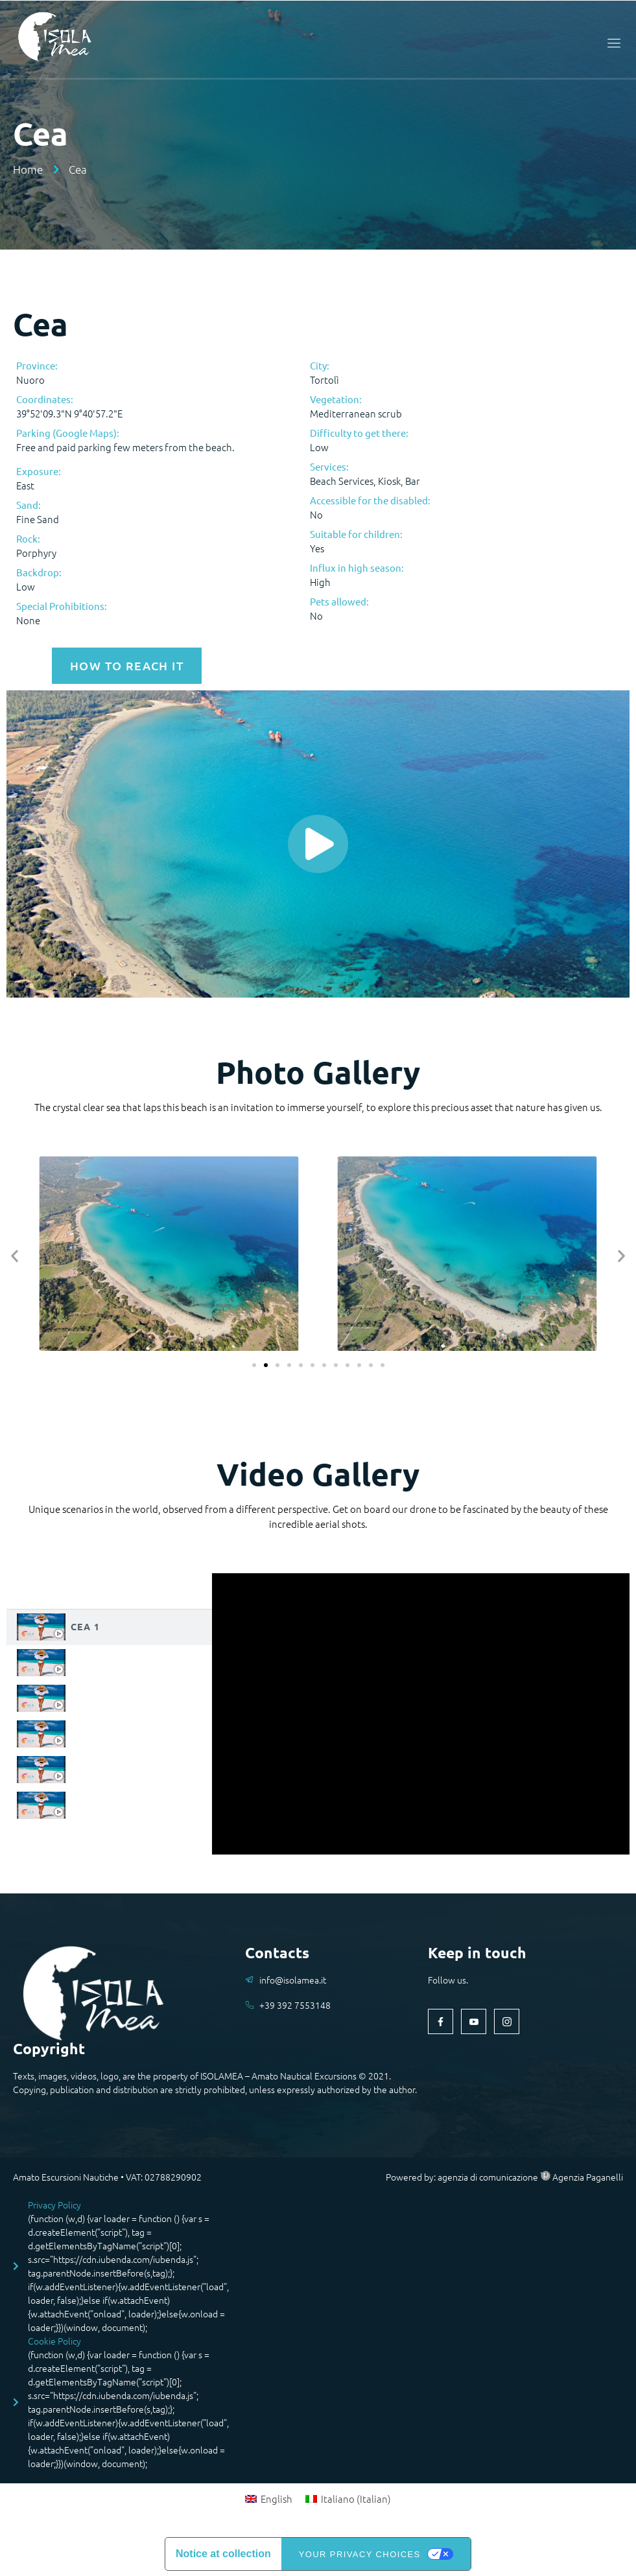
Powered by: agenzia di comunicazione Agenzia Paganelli (504, 2176)
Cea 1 (85, 1626)
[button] (14, 1255)
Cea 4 (85, 1733)
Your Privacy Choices (360, 2554)
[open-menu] (611, 43)
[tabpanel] (421, 1714)
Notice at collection (223, 2553)
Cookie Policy (54, 2340)
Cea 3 (85, 1697)
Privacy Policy (54, 2204)
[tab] (109, 1627)
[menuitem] (269, 2497)
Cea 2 (85, 1662)
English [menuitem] (276, 2498)
